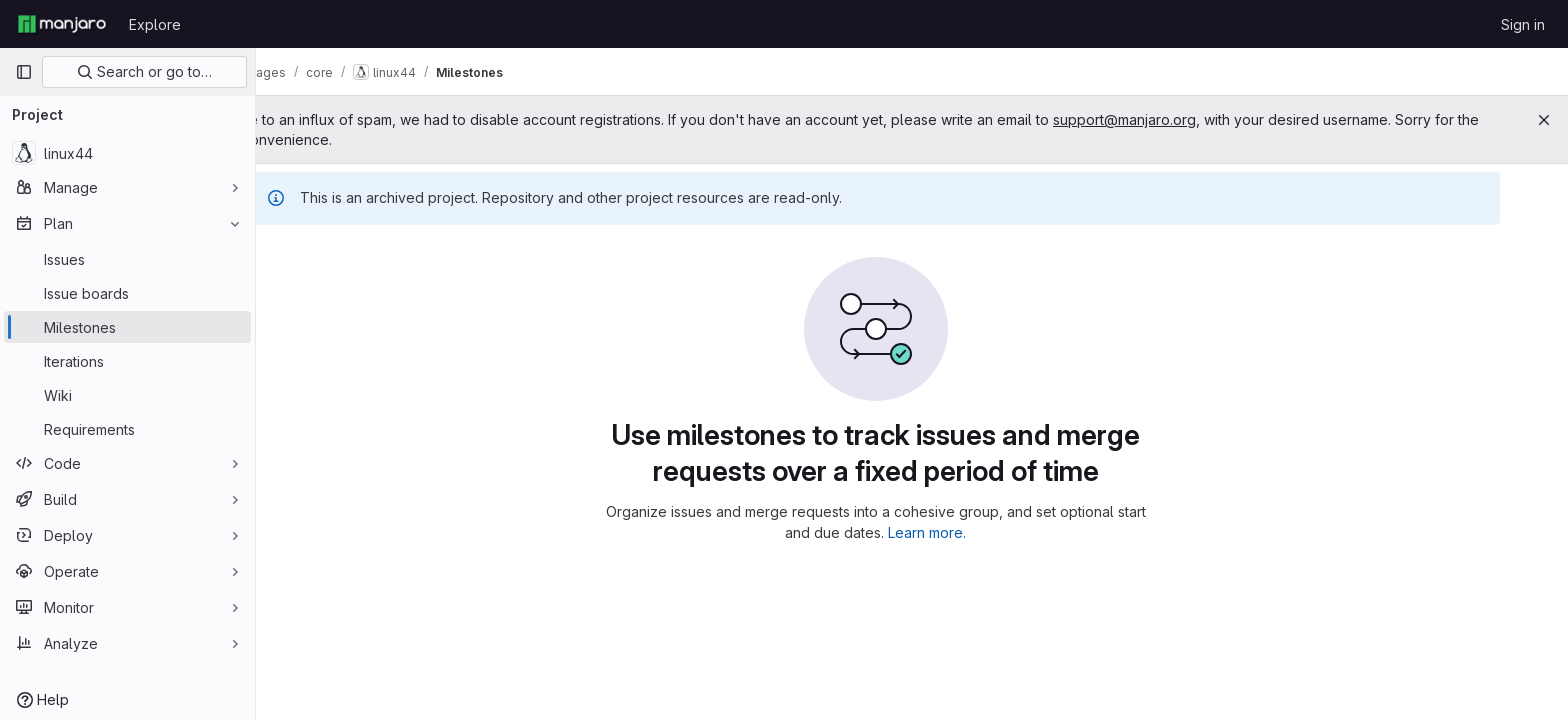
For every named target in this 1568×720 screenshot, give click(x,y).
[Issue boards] (127, 293)
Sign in (1523, 24)
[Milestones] (127, 327)
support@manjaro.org (1197, 119)
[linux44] (127, 153)
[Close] (1544, 120)
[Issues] (127, 259)
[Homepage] (62, 24)
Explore (155, 24)
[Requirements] (127, 429)
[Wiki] (127, 395)
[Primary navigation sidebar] (24, 72)
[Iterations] (127, 361)
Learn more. (964, 532)
